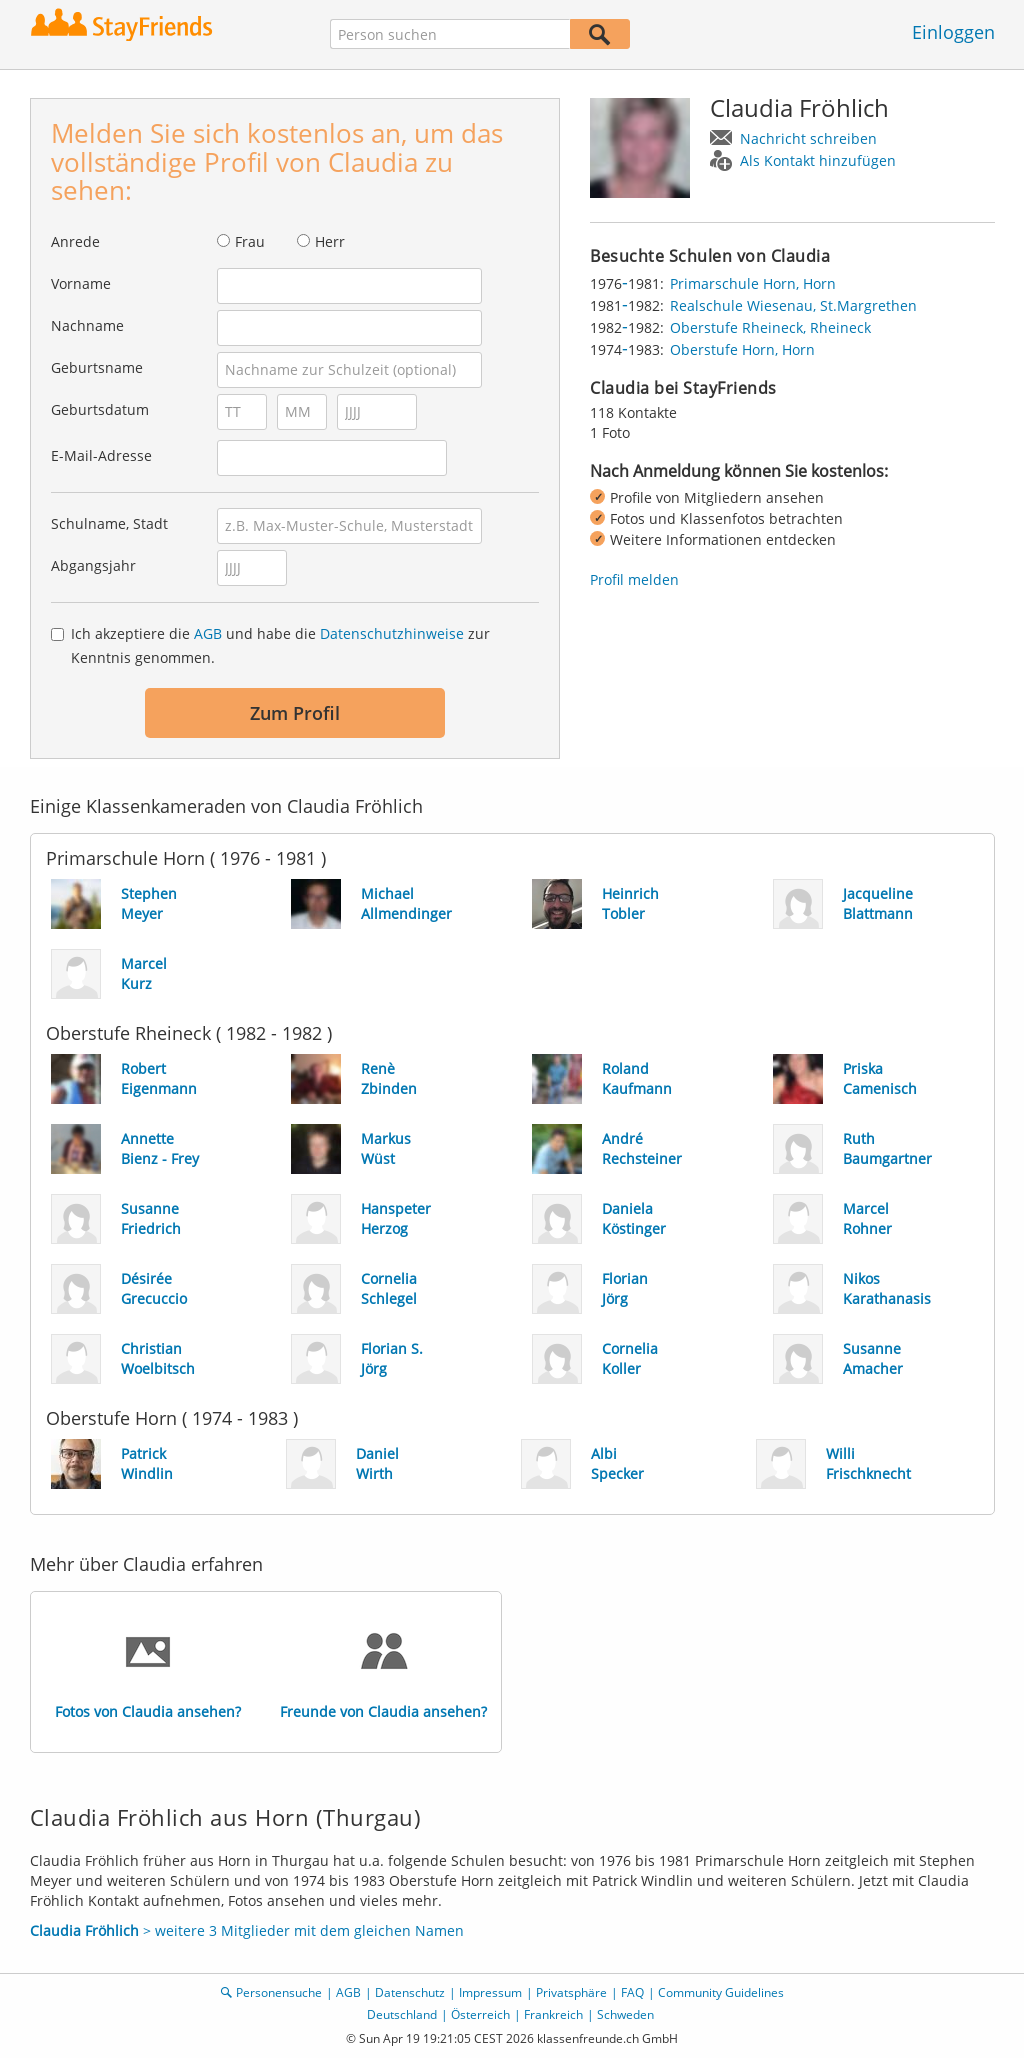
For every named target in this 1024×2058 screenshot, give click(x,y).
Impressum (490, 1992)
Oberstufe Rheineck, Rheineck (770, 327)
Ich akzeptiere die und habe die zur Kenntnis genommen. (280, 645)
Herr (330, 241)
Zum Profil (295, 713)
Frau (250, 241)
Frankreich (553, 2014)
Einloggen (953, 32)
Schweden (625, 2014)
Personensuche (279, 1992)
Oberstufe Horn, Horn (742, 349)
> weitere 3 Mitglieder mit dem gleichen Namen (247, 1930)
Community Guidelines (721, 1992)
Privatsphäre (571, 1992)
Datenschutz (410, 1992)
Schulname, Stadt (109, 523)
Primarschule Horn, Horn (753, 283)
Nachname (87, 325)
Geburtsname (97, 367)
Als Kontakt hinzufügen (818, 160)
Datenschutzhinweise (392, 633)
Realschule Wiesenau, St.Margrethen (793, 305)
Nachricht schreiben (808, 138)
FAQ (632, 1992)
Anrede (75, 241)
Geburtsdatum (100, 409)
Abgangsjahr (93, 565)
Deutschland (402, 2014)
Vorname (81, 283)
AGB (208, 633)
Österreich (480, 2014)
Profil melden (634, 579)
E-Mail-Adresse (101, 455)
